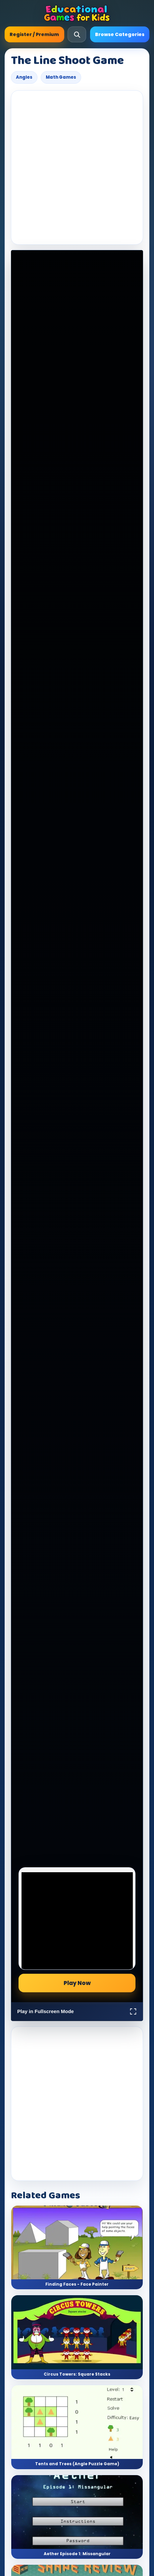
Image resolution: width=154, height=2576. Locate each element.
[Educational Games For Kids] (77, 13)
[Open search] (77, 34)
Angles (24, 77)
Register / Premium (34, 34)
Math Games (61, 77)
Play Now (77, 1983)
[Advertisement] (77, 167)
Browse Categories (119, 34)
